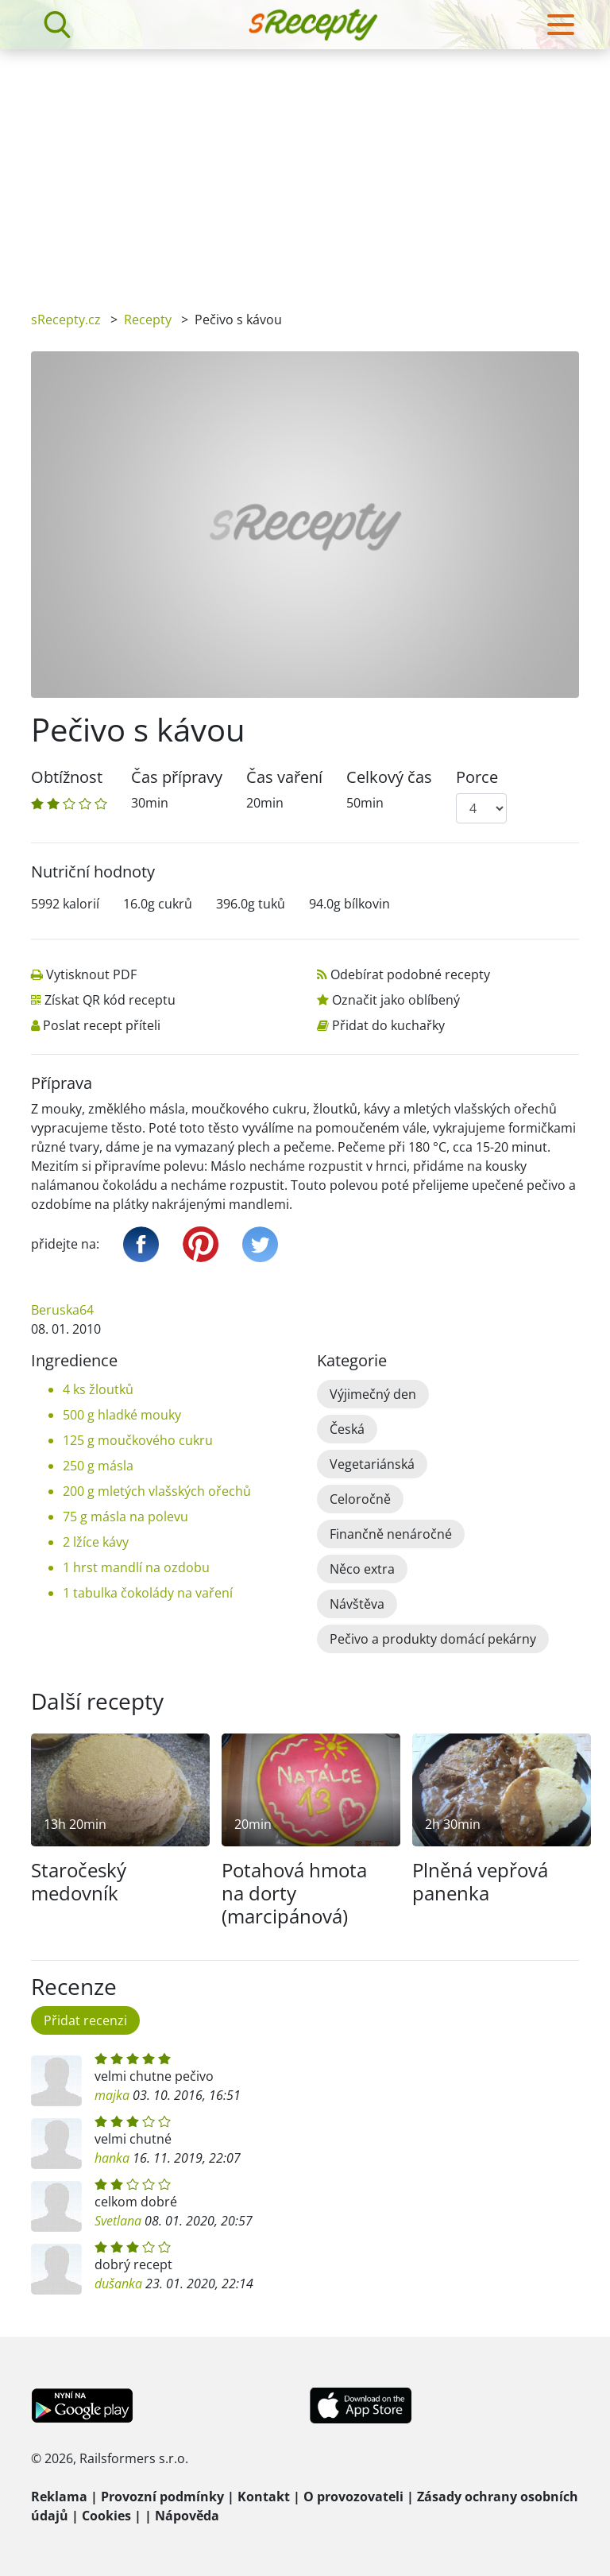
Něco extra (362, 1569)
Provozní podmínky (162, 2496)
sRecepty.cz (66, 319)
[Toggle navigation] (560, 24)
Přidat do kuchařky (388, 1025)
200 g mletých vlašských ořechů (157, 1491)
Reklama (59, 2496)
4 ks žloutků (98, 1389)
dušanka (118, 2283)
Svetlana (118, 2220)
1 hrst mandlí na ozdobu (136, 1567)
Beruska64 (62, 1310)
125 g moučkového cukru (138, 1440)
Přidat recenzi (85, 2020)
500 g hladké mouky (122, 1415)
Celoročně (360, 1499)
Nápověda (187, 2515)
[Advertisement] (305, 168)
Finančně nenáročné (391, 1534)
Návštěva (357, 1604)
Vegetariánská (372, 1464)
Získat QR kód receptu (110, 1000)
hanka (112, 2158)
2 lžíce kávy (96, 1542)
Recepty (148, 319)
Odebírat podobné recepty (410, 974)
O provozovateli (353, 2496)
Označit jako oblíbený (396, 1000)
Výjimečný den (373, 1394)
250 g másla (98, 1465)
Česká (347, 1429)
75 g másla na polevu (125, 1516)
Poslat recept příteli (101, 1025)
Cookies (106, 2515)
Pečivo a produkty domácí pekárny (433, 1639)
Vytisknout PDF (91, 974)
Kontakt (263, 2496)
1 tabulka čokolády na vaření (148, 1593)
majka (112, 2095)
